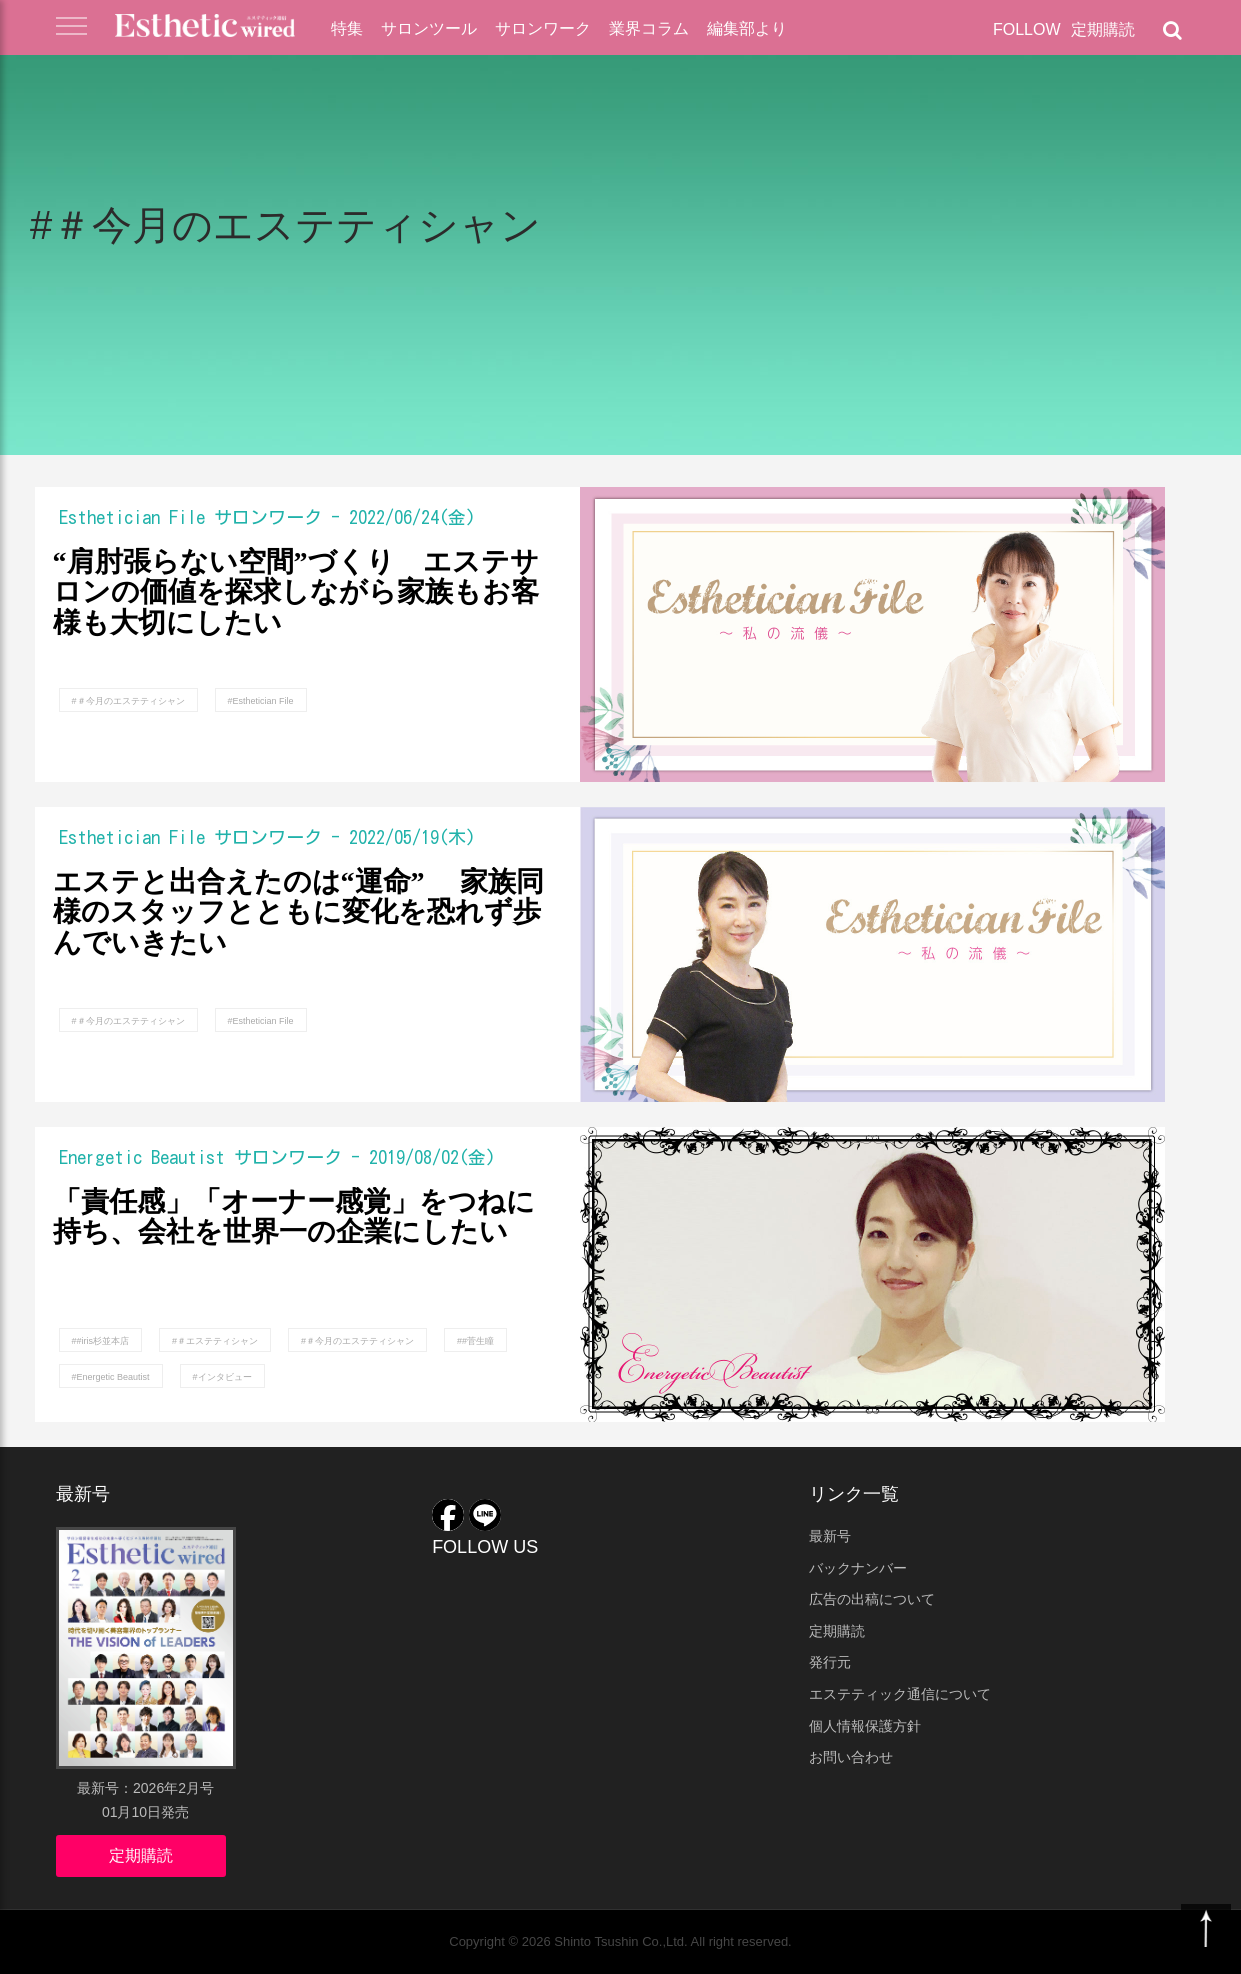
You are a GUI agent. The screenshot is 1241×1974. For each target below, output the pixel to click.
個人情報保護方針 (865, 1726)
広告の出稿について (872, 1599)
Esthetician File (132, 517)
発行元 (830, 1662)
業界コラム (649, 28)
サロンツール (429, 28)
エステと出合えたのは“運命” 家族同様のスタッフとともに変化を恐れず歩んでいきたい (298, 913)
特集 (347, 28)
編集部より (747, 28)
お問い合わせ (851, 1757)
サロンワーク (543, 28)
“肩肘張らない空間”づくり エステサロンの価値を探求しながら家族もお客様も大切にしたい (296, 593)
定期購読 (1103, 29)
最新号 (830, 1536)
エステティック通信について (900, 1694)
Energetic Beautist (142, 1157)
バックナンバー (858, 1568)
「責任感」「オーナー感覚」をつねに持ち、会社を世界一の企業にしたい (294, 1217)
